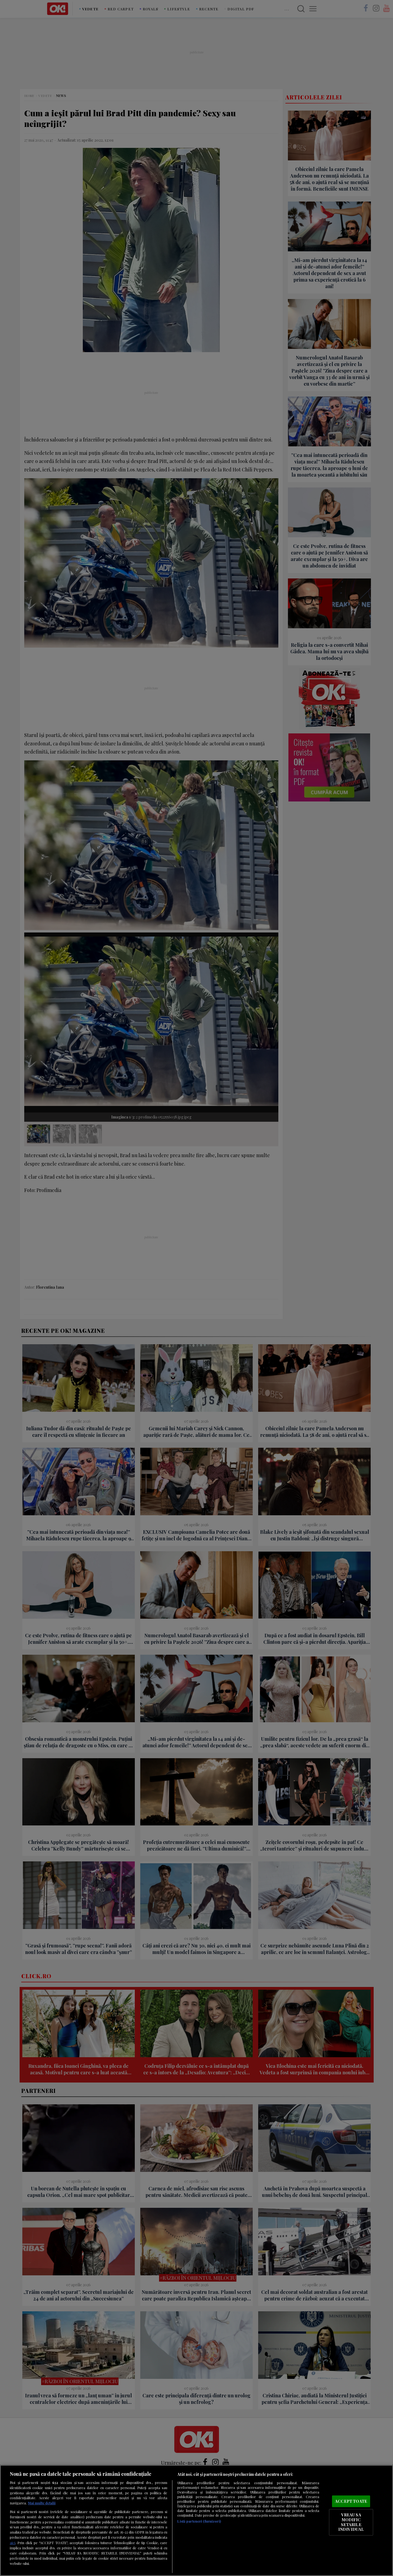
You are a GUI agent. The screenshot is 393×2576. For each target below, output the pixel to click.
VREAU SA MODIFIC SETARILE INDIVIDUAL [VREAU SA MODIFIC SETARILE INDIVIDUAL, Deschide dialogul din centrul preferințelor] (351, 2522)
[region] (196, 2520)
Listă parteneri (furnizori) (199, 2521)
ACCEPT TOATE (351, 2501)
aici (12, 2542)
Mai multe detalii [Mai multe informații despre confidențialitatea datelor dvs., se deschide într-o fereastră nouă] (42, 2503)
